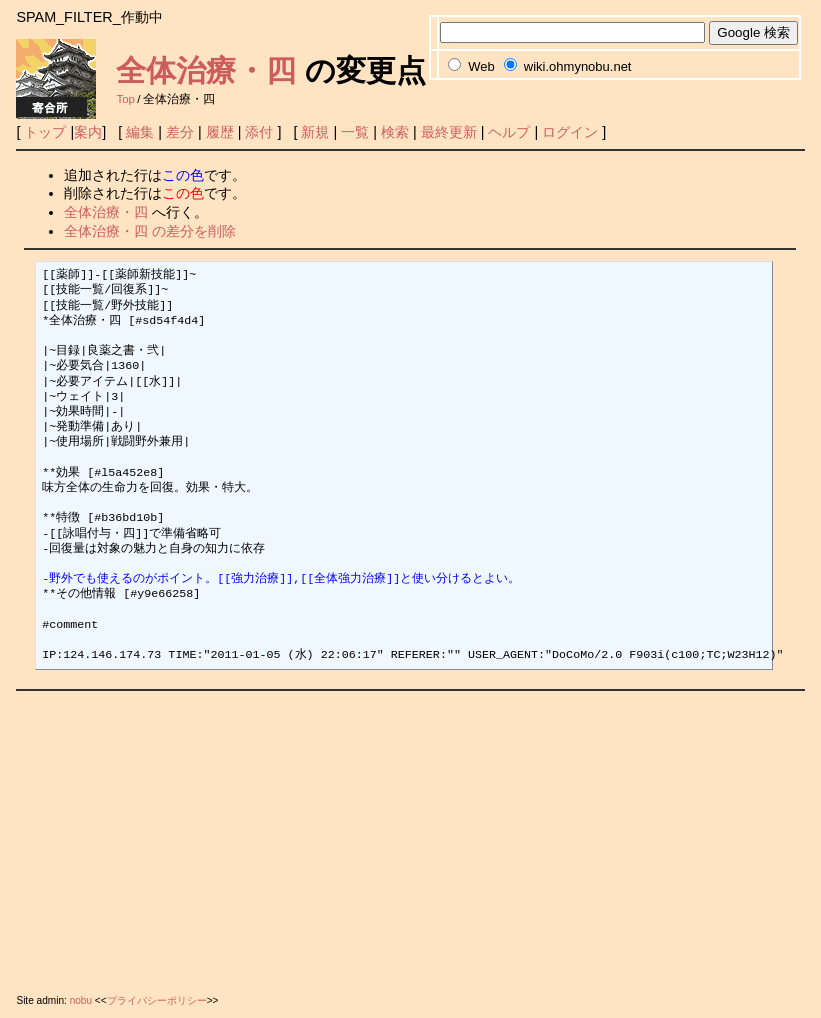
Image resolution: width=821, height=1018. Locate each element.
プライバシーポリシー (157, 1000)
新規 (315, 132)
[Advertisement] (410, 838)
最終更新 (449, 132)
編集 (140, 132)
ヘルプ (509, 132)
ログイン (570, 132)
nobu (81, 1000)
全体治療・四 (206, 70)
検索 (395, 132)
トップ (45, 132)
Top (125, 99)
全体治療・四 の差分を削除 (150, 231)
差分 (180, 132)
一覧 (355, 132)
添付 (259, 132)
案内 (88, 132)
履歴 (220, 132)
